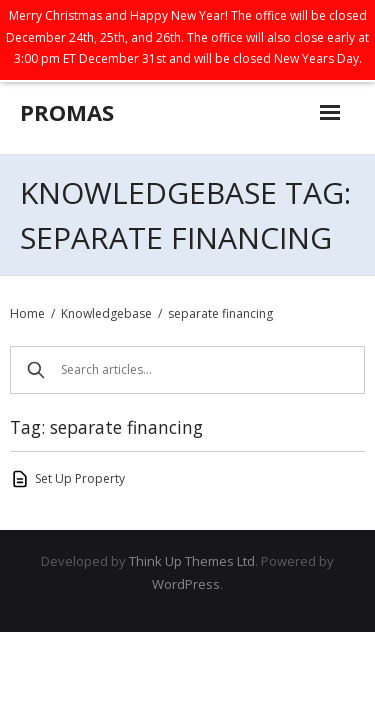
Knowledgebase (106, 313)
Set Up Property (80, 478)
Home (27, 313)
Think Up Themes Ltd (192, 561)
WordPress (186, 584)
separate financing (220, 313)
